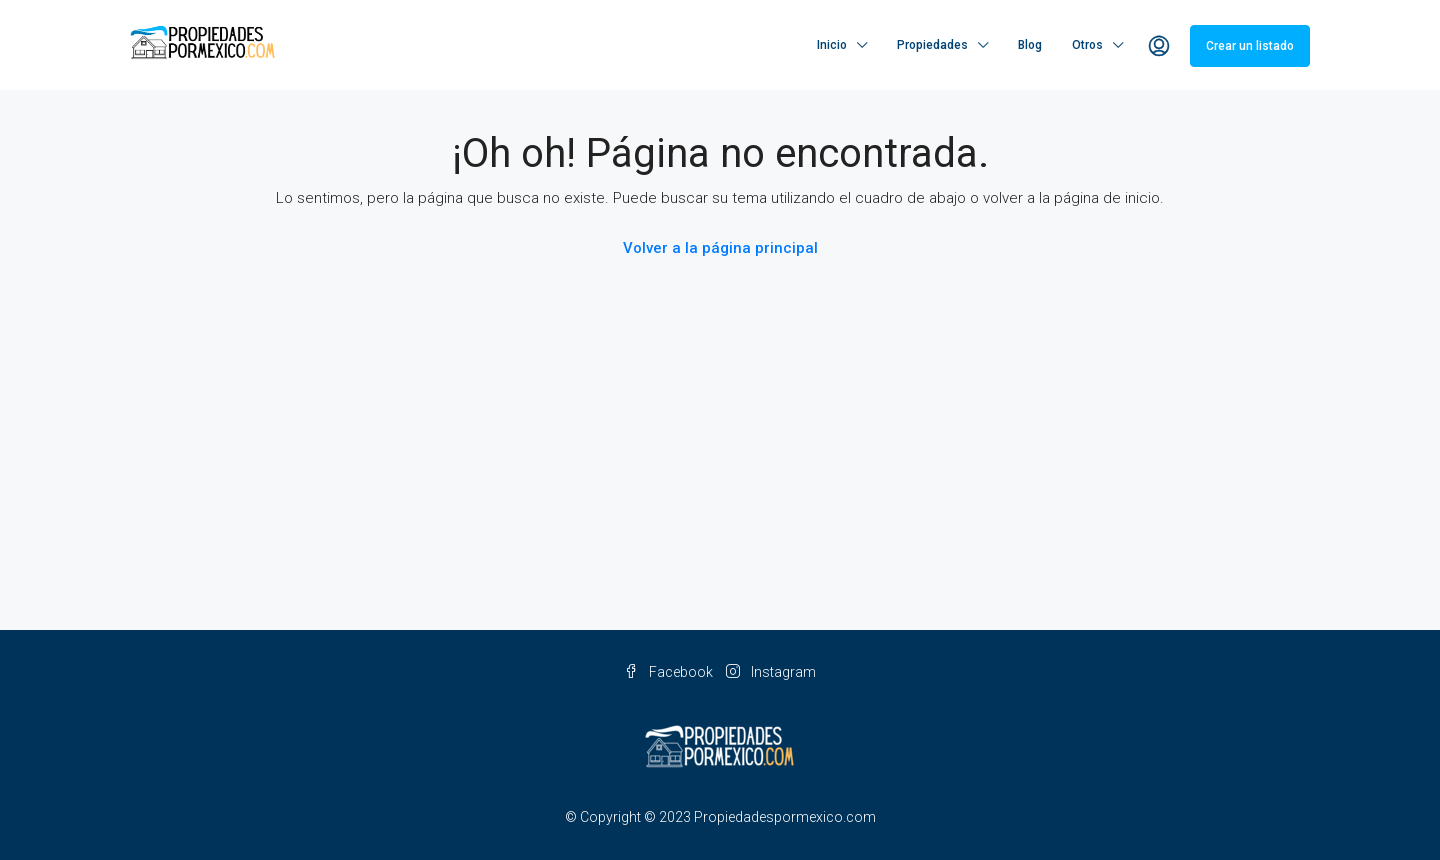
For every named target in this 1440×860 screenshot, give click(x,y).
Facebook (670, 672)
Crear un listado (1250, 46)
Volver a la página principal (720, 248)
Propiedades (932, 45)
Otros (1087, 45)
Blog (1030, 45)
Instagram (771, 672)
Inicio (832, 45)
